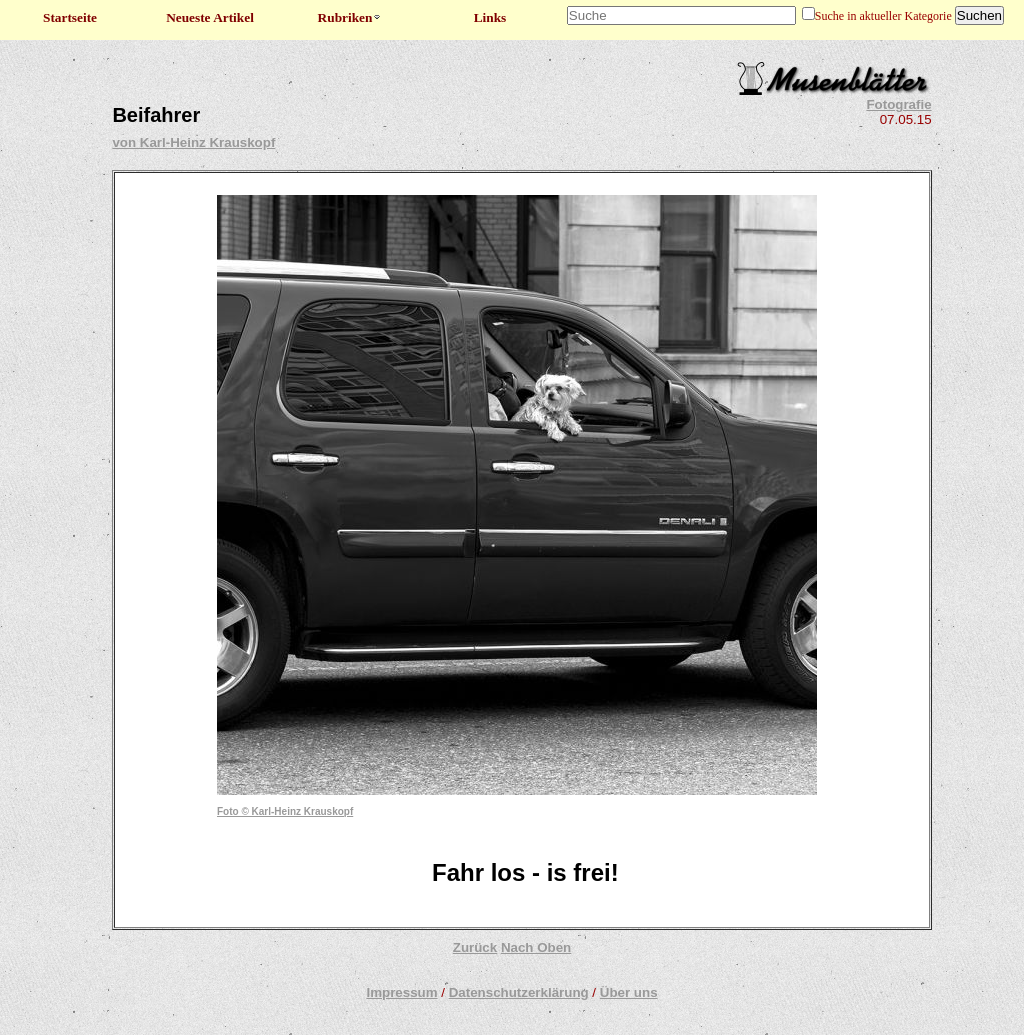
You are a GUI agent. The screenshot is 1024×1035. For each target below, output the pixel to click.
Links (490, 17)
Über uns (629, 992)
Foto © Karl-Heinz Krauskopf (285, 811)
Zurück (475, 947)
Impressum (401, 992)
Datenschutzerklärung (519, 992)
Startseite (70, 17)
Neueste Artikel (210, 17)
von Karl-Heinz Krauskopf (193, 142)
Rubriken (350, 17)
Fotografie (898, 104)
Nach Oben (536, 947)
